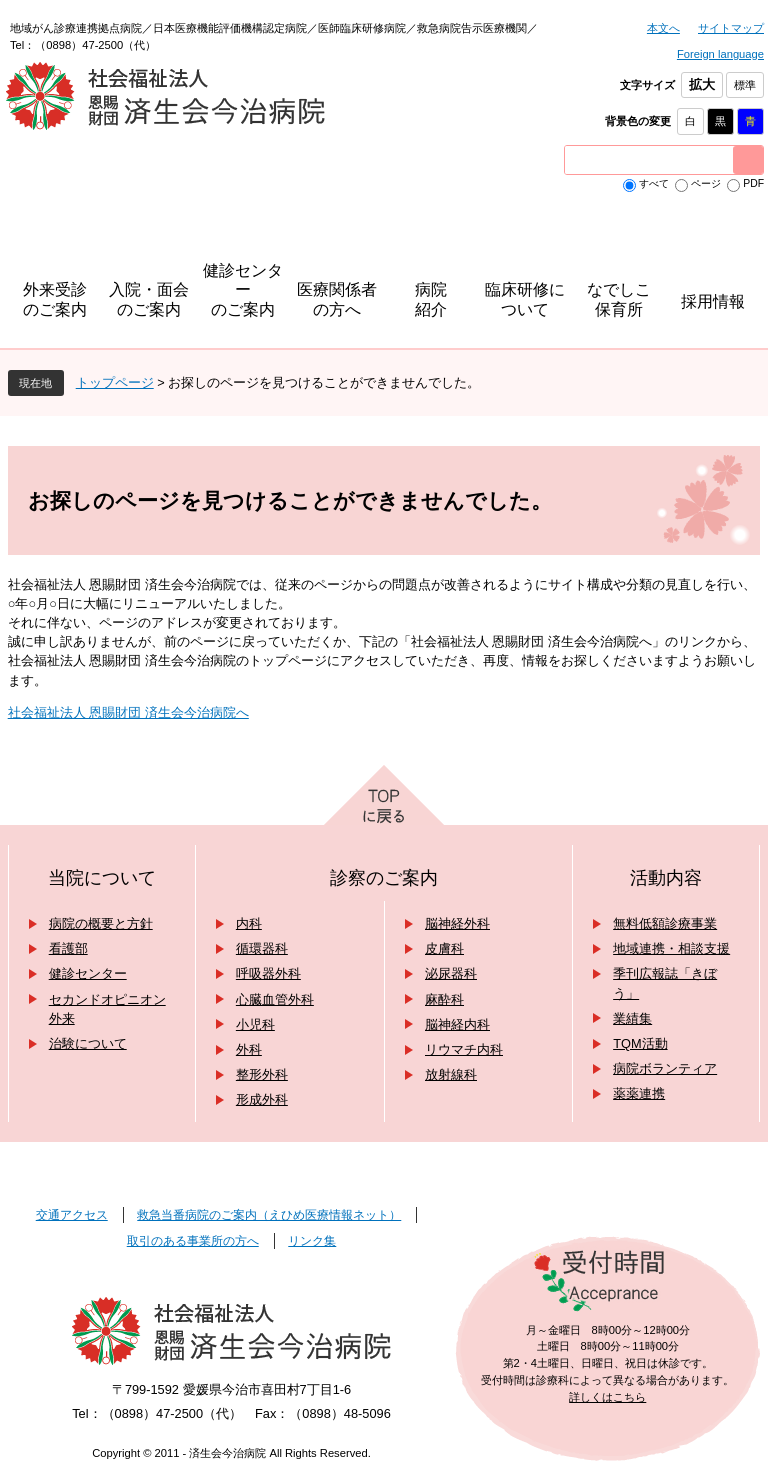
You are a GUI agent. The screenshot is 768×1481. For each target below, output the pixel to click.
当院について (102, 878)
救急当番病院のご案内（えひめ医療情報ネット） (269, 1215)
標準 (745, 85)
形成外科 (262, 1099)
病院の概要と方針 (101, 923)
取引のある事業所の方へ (193, 1241)
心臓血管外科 (275, 999)
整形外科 (262, 1074)
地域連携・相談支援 (671, 948)
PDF (753, 183)
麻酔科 (444, 999)
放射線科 (451, 1074)
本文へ (663, 28)
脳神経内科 (457, 1024)
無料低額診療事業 (665, 923)
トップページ (115, 382)
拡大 (702, 84)
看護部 (68, 948)
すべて (654, 183)
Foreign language (720, 54)
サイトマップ (731, 28)
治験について (88, 1043)
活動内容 (666, 878)
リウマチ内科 (464, 1049)
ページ (706, 183)
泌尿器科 (451, 973)
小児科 (255, 1024)
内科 (249, 923)
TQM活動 (640, 1043)
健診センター (88, 973)
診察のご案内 (384, 878)
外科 (249, 1049)
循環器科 (262, 948)
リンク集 (312, 1241)
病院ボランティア (665, 1068)
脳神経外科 (457, 923)
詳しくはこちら (607, 1397)
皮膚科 (444, 948)
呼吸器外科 (268, 973)
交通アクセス (72, 1215)
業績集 (632, 1018)
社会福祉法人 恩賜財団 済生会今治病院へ (128, 712)
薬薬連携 (639, 1093)
